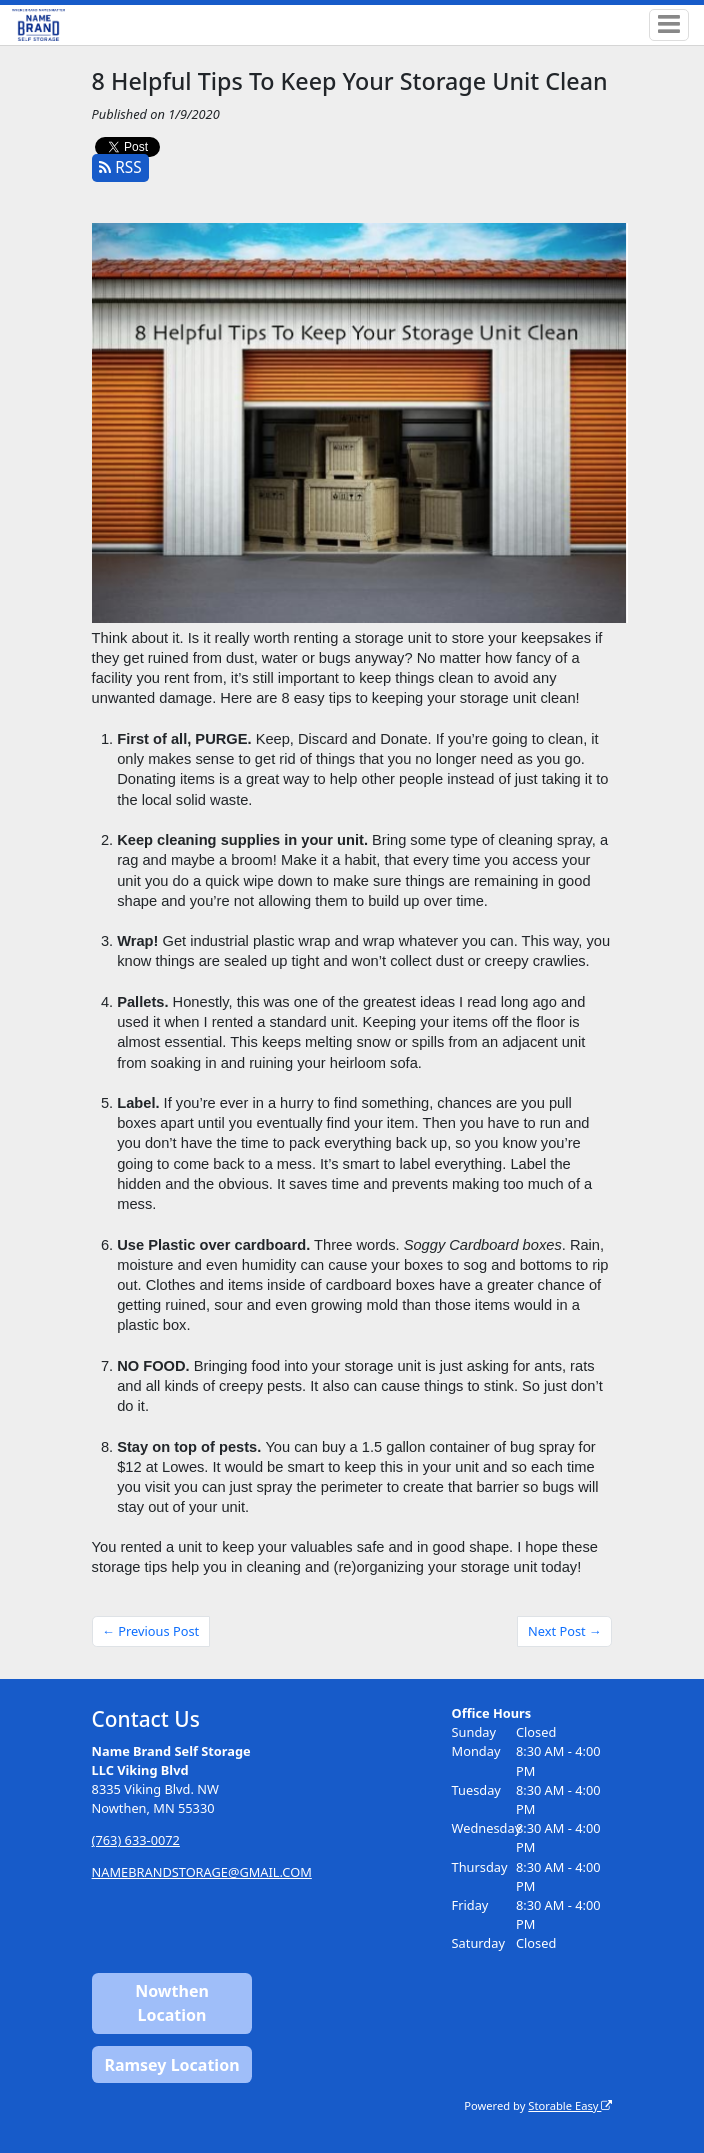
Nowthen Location (172, 2003)
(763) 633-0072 (136, 1840)
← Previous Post (150, 1631)
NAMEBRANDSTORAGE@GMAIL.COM (202, 1872)
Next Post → (565, 1631)
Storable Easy (570, 2105)
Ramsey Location (171, 2065)
